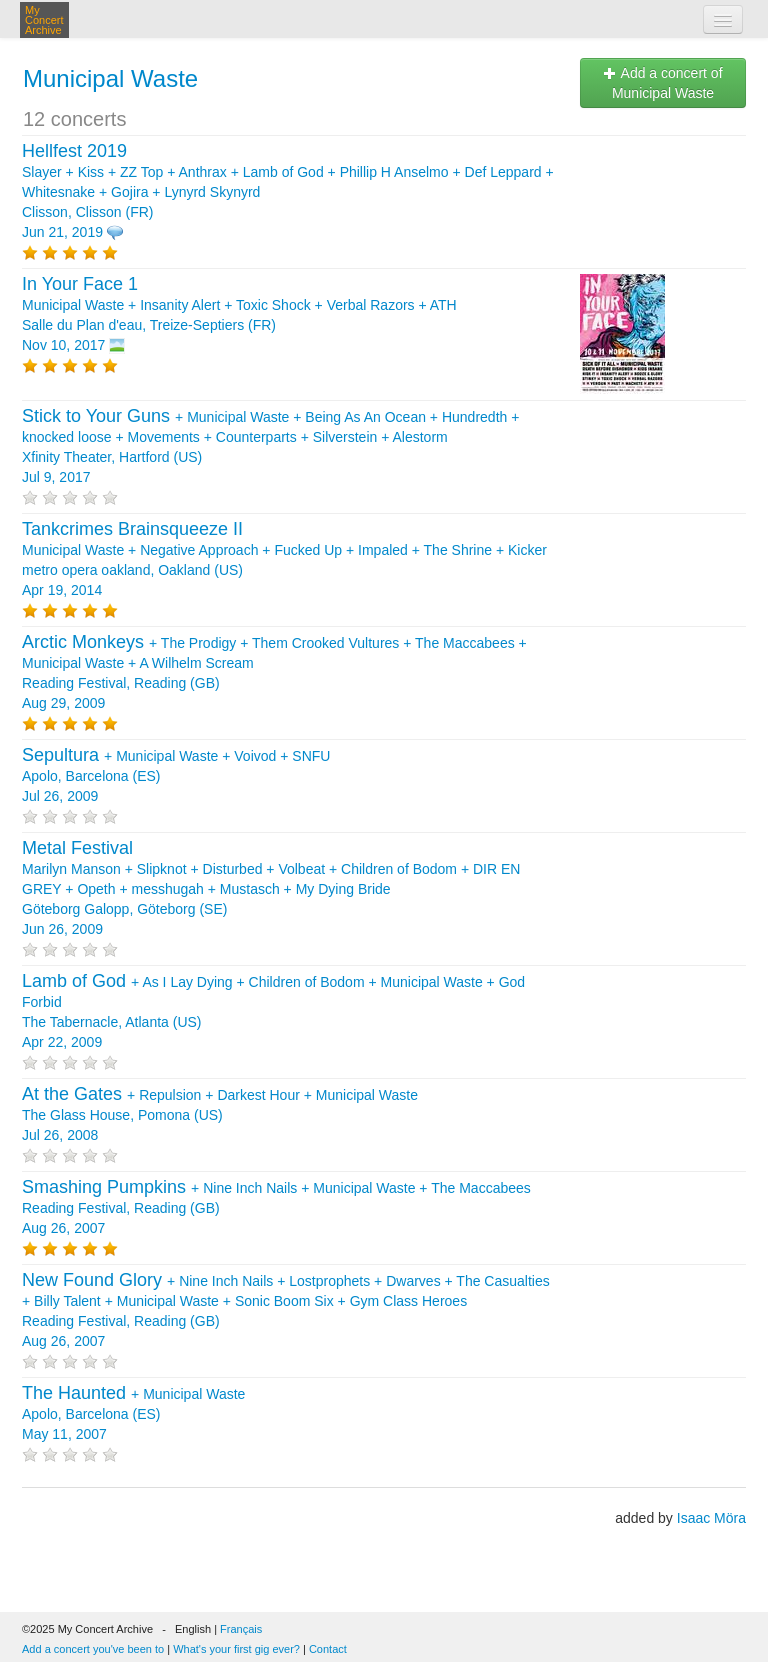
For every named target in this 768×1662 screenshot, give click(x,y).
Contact (328, 1649)
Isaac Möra (711, 1518)
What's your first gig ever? (236, 1649)
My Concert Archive (44, 20)
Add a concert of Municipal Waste (662, 83)
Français (241, 1629)
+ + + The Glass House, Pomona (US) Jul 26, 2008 (220, 1115)
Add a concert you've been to (93, 1649)
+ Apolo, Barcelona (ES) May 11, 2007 (133, 1414)
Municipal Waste (110, 78)
